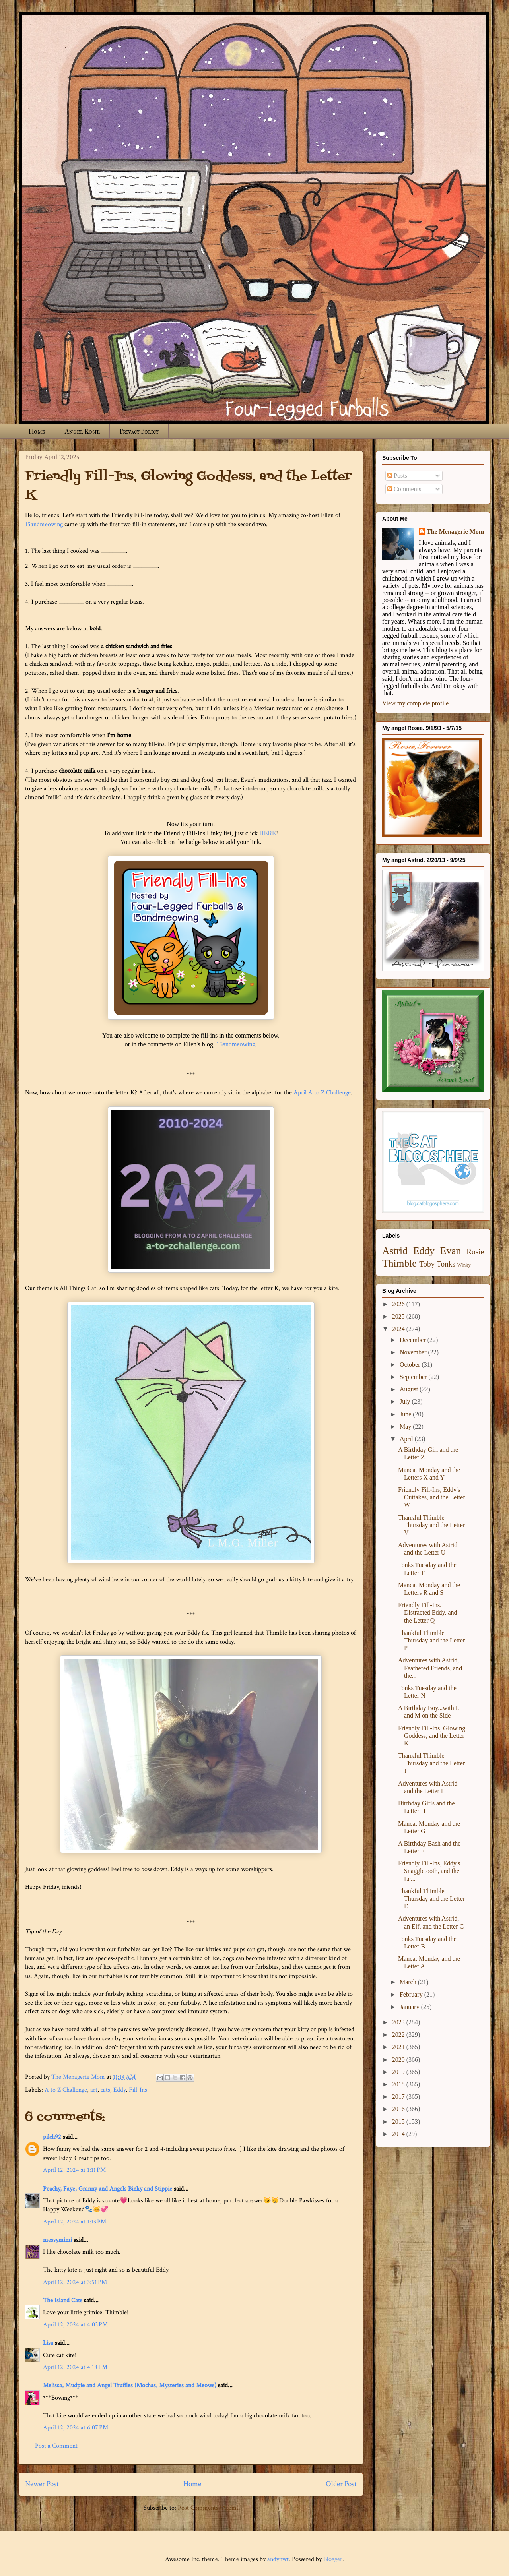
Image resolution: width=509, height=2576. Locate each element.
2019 (399, 2072)
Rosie (475, 1251)
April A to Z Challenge (322, 1093)
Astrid (395, 1251)
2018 (399, 2084)
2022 (399, 2034)
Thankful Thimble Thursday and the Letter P (431, 1640)
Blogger (332, 2559)
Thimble (399, 1263)
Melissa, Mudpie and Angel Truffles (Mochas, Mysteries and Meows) (129, 2385)
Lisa (48, 2343)
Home (37, 431)
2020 (399, 2059)
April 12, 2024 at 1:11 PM (74, 2170)
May (406, 1426)
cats (105, 2090)
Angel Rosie (82, 431)
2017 (399, 2096)
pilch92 (52, 2137)
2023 (399, 2022)
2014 (399, 2134)
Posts (397, 475)
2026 (399, 1304)
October (411, 1364)
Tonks (446, 1264)
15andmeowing (44, 524)
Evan (450, 1251)
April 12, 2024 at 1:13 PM (74, 2222)
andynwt (278, 2559)
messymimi (57, 2240)
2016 (399, 2108)
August (410, 1389)
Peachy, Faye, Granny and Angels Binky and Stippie (107, 2189)
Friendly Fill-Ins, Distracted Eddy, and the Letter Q (427, 1612)
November (414, 1352)
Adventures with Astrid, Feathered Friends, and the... (430, 1668)
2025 (399, 1316)
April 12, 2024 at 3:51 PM (75, 2282)
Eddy (119, 2090)
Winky (464, 1265)
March (409, 1982)
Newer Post (42, 2484)
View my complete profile (415, 703)
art (93, 2090)
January (410, 2006)
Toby (427, 1264)
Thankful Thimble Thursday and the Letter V (431, 1525)
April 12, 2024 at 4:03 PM (75, 2324)
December (413, 1339)
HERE (267, 833)
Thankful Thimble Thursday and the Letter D (431, 1899)
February (412, 1994)
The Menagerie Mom (455, 531)
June (406, 1414)
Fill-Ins (138, 2090)
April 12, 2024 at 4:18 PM (75, 2367)
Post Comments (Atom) (208, 2508)
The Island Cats (62, 2300)
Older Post (341, 2484)
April (407, 1438)
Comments (404, 489)
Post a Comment (56, 2446)
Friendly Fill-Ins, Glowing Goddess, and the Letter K (431, 1736)
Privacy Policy (139, 431)
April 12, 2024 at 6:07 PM (75, 2427)
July (406, 1401)
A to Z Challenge (66, 2090)
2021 (399, 2046)
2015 (399, 2121)
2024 (399, 1328)
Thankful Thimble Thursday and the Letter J (431, 1763)
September (414, 1376)
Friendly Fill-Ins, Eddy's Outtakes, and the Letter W (431, 1497)
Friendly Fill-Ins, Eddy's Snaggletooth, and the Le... (429, 1871)
